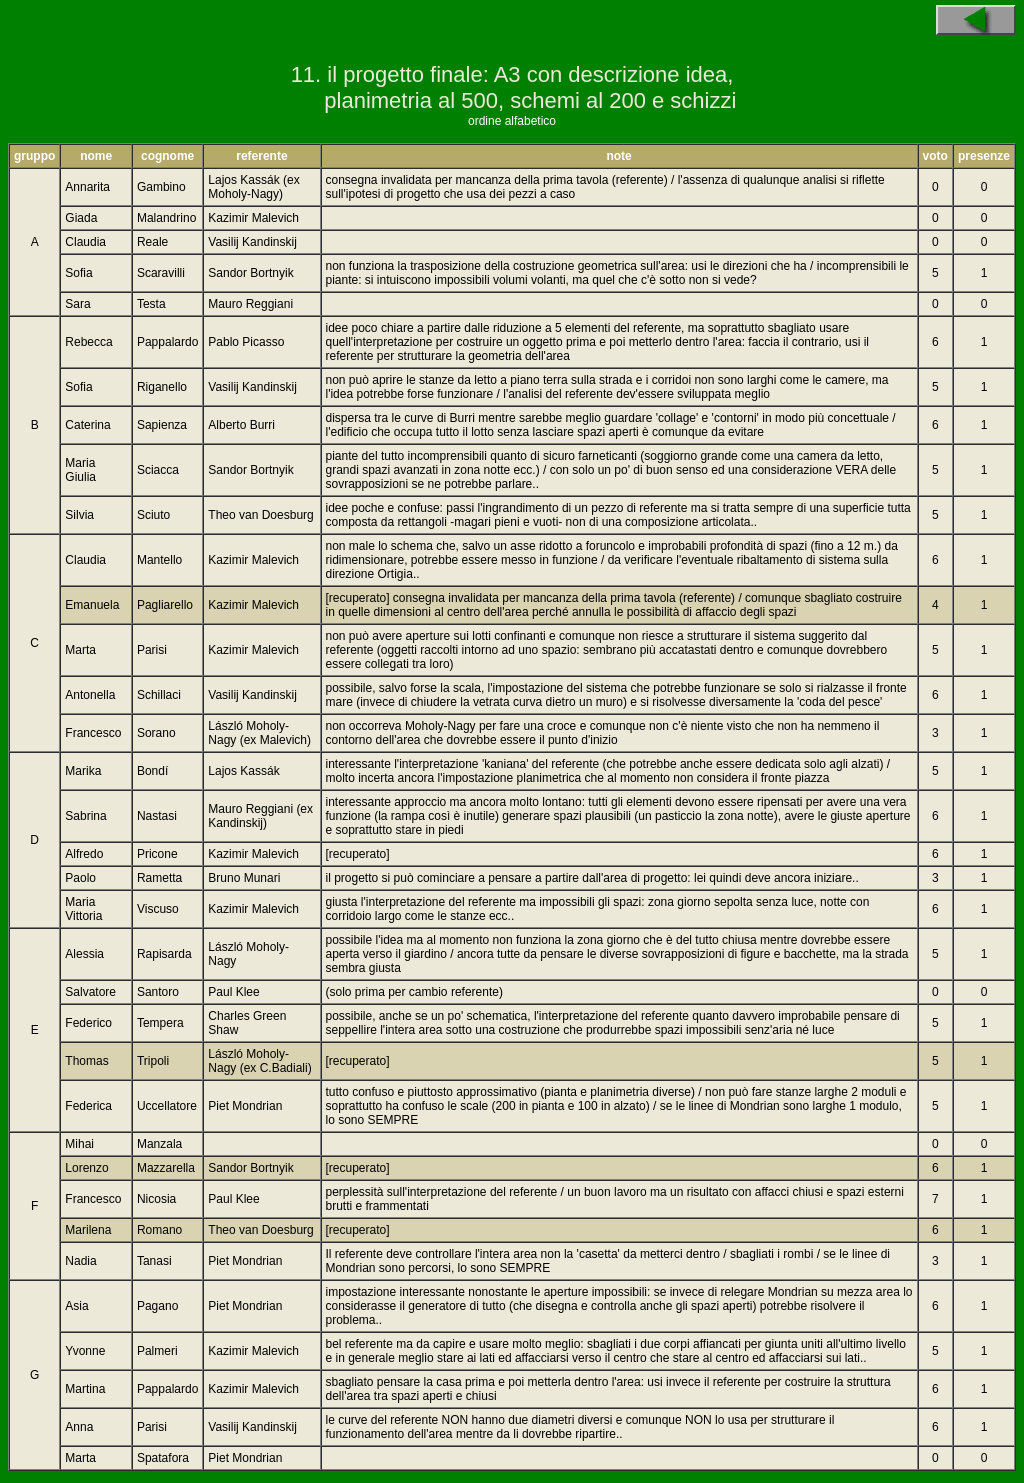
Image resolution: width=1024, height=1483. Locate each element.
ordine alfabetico (512, 121)
